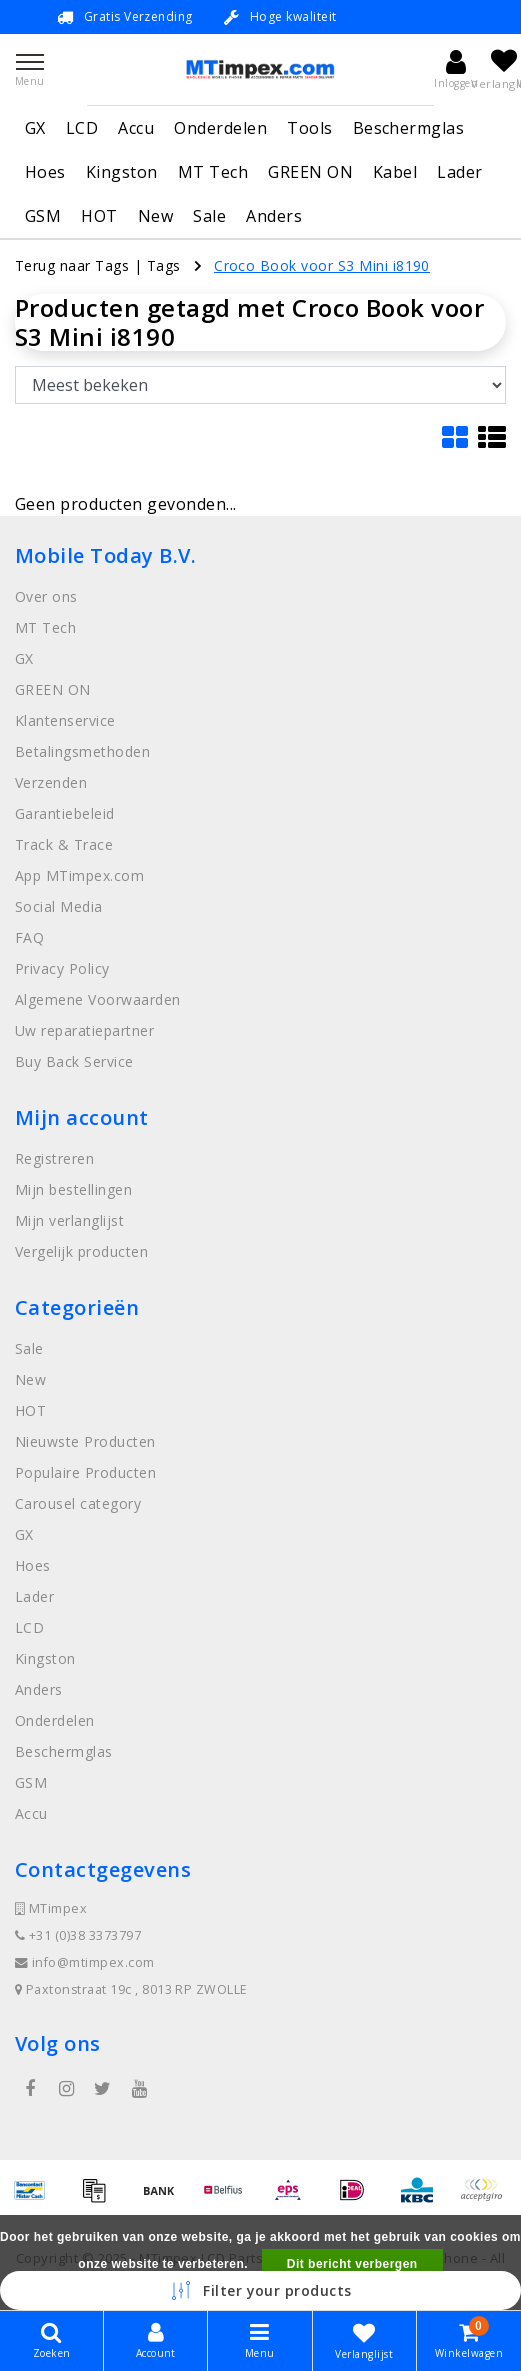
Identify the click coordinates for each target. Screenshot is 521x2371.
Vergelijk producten (81, 1251)
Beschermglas (409, 128)
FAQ (29, 937)
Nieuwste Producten (85, 1441)
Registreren (54, 1158)
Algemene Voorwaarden (98, 999)
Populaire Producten (85, 1472)
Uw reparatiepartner (84, 1030)
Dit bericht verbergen (352, 2264)
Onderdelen (220, 128)
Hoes (45, 172)
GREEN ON (310, 172)
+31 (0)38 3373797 (78, 1935)
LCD (82, 128)
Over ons (46, 596)
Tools (309, 128)
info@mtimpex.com (85, 1962)
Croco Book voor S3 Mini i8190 (322, 265)
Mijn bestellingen (73, 1189)
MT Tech (213, 172)
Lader (459, 172)
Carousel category (78, 1503)
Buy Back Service (74, 1061)
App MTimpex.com (79, 875)
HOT (99, 216)
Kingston (122, 172)
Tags (164, 265)
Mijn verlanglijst (69, 1220)
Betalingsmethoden (82, 751)
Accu (136, 128)
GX (35, 128)
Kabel (395, 172)
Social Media (59, 906)
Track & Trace (64, 844)
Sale (209, 216)
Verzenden (51, 782)
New (155, 216)
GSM (43, 216)
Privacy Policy (62, 968)
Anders (274, 216)
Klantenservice (65, 720)
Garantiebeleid (65, 813)
